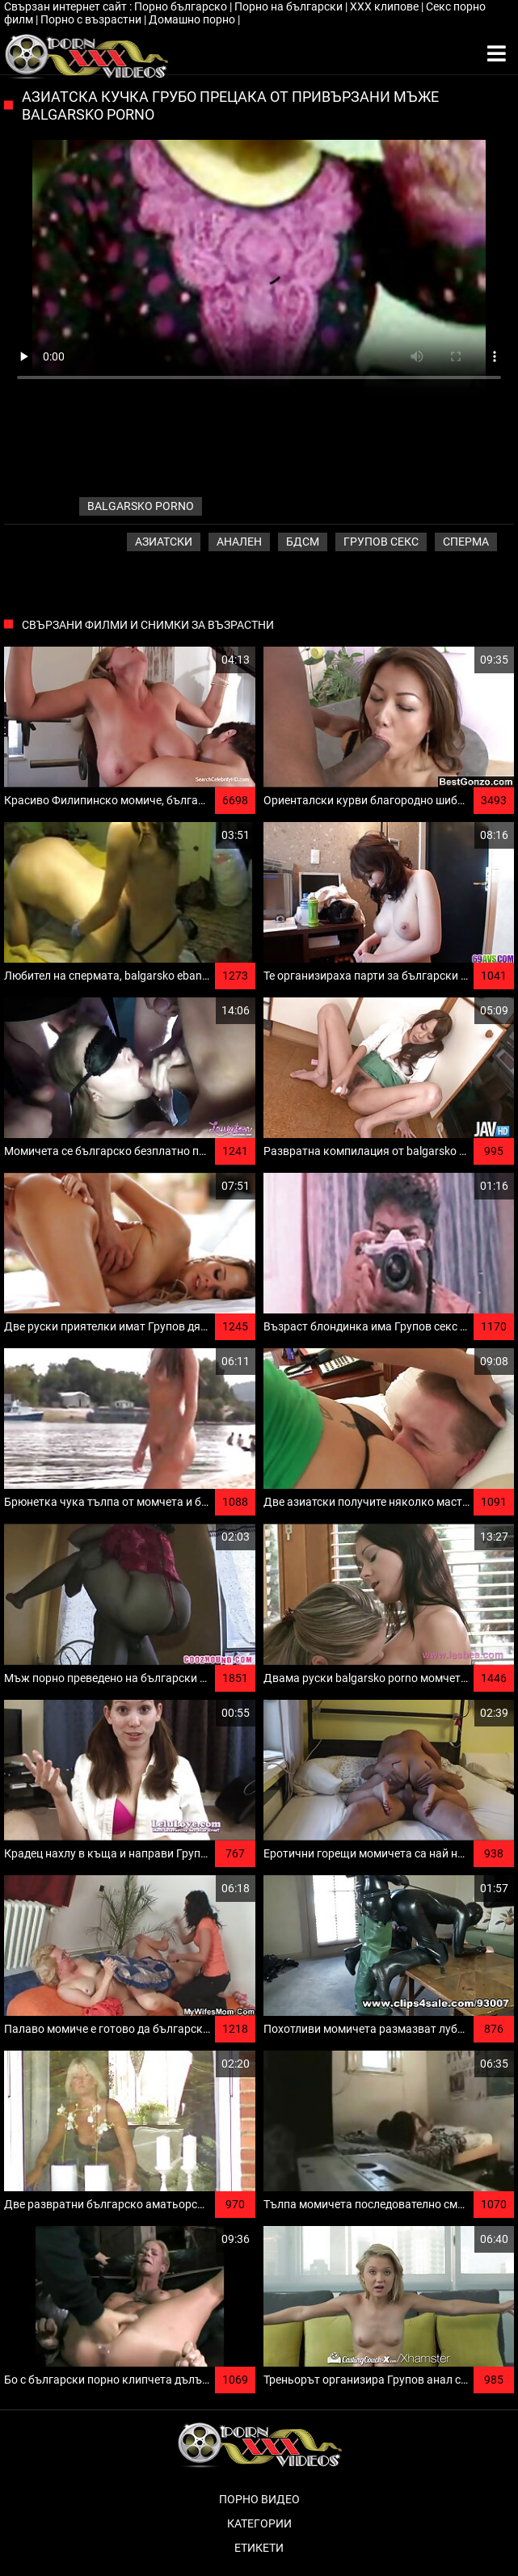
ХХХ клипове (385, 6)
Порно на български (289, 6)
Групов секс (381, 541)
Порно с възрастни (92, 19)
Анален (239, 541)
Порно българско (182, 6)
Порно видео (259, 2499)
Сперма (466, 541)
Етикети (259, 2547)
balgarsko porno (140, 506)
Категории (259, 2523)
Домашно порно (193, 19)
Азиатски (163, 541)
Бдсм (302, 541)
